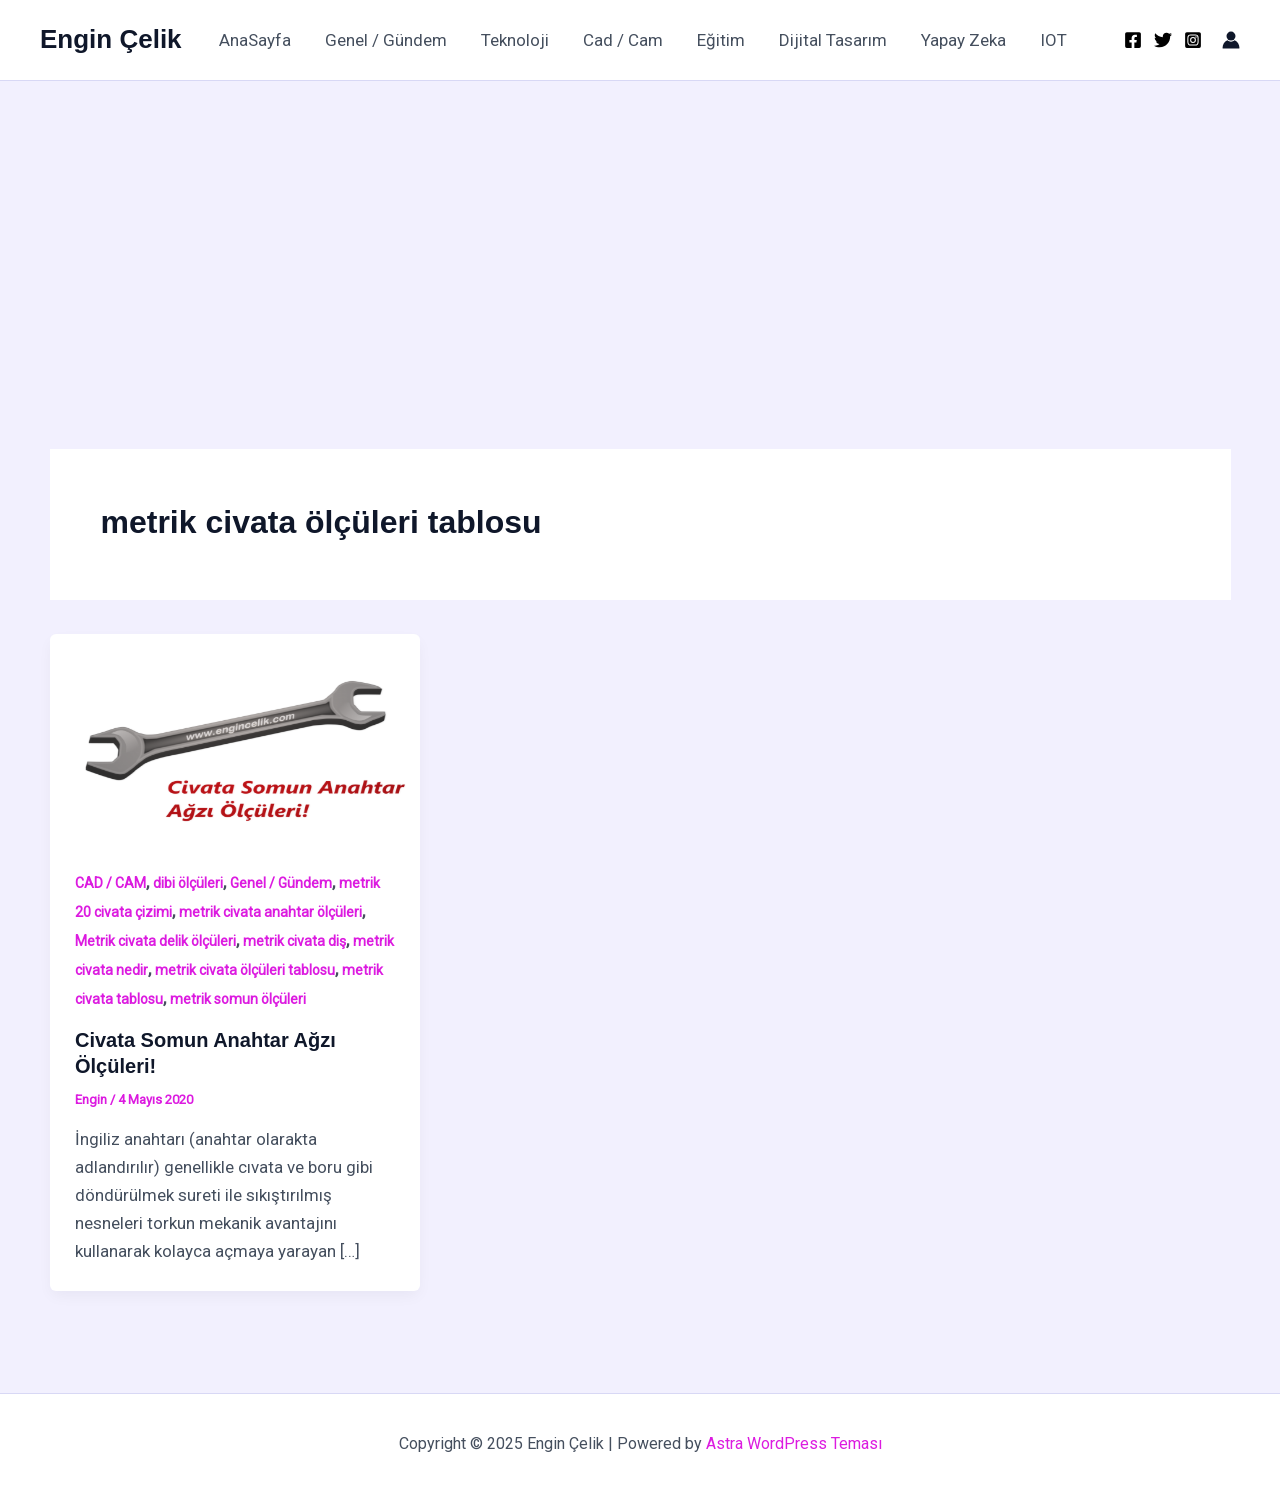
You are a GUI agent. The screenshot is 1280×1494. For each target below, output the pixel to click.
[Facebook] (1133, 40)
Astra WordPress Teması (794, 1443)
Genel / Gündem (386, 40)
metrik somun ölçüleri (238, 999)
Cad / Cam (623, 40)
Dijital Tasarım (833, 40)
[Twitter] (1163, 40)
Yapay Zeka (963, 40)
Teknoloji (515, 40)
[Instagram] (1193, 40)
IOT (1053, 40)
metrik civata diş (294, 941)
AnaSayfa (255, 40)
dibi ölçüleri (188, 883)
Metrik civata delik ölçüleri (155, 941)
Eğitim (721, 40)
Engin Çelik (111, 39)
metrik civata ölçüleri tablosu (245, 970)
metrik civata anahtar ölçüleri (270, 912)
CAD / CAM (110, 883)
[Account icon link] (1231, 40)
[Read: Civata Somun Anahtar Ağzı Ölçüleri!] (235, 737)
